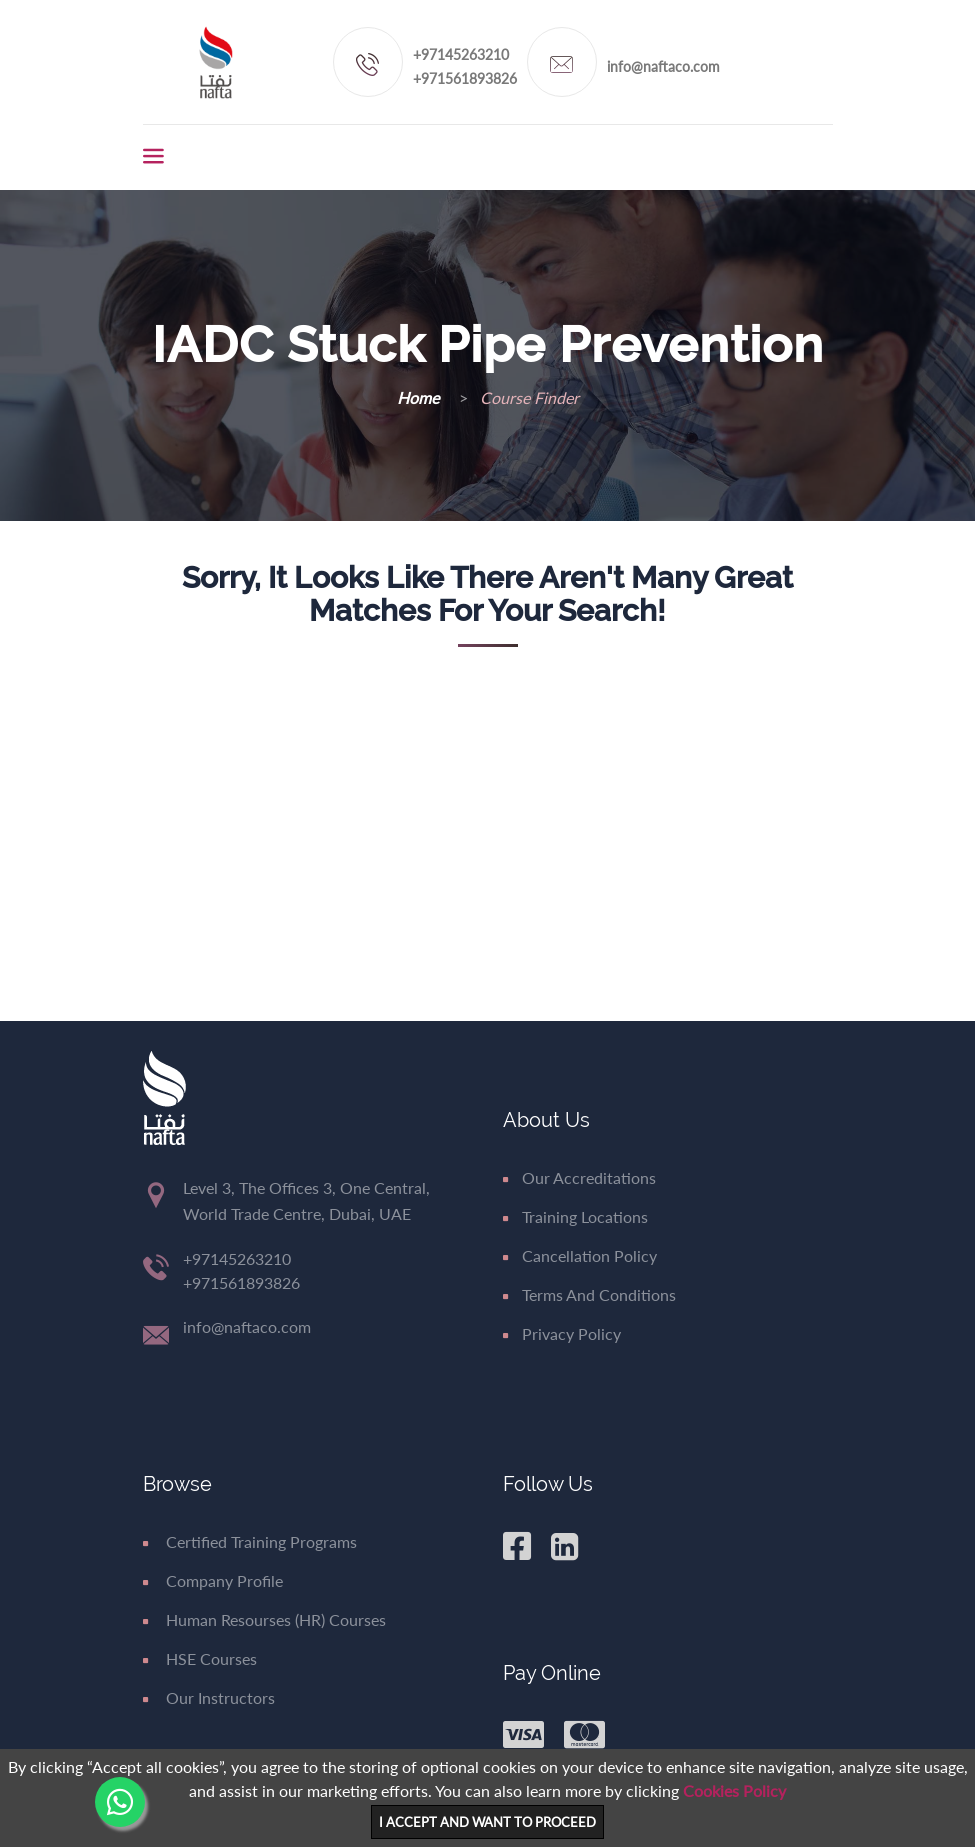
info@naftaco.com (663, 66)
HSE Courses (200, 1658)
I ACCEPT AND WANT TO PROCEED (487, 1822)
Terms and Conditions (589, 1294)
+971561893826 (465, 78)
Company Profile (213, 1580)
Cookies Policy (734, 1790)
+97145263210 (461, 54)
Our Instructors (209, 1697)
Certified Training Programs (250, 1541)
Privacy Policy (562, 1333)
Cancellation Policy (580, 1255)
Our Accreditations (579, 1177)
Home (420, 397)
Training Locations (575, 1216)
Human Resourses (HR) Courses (264, 1619)
